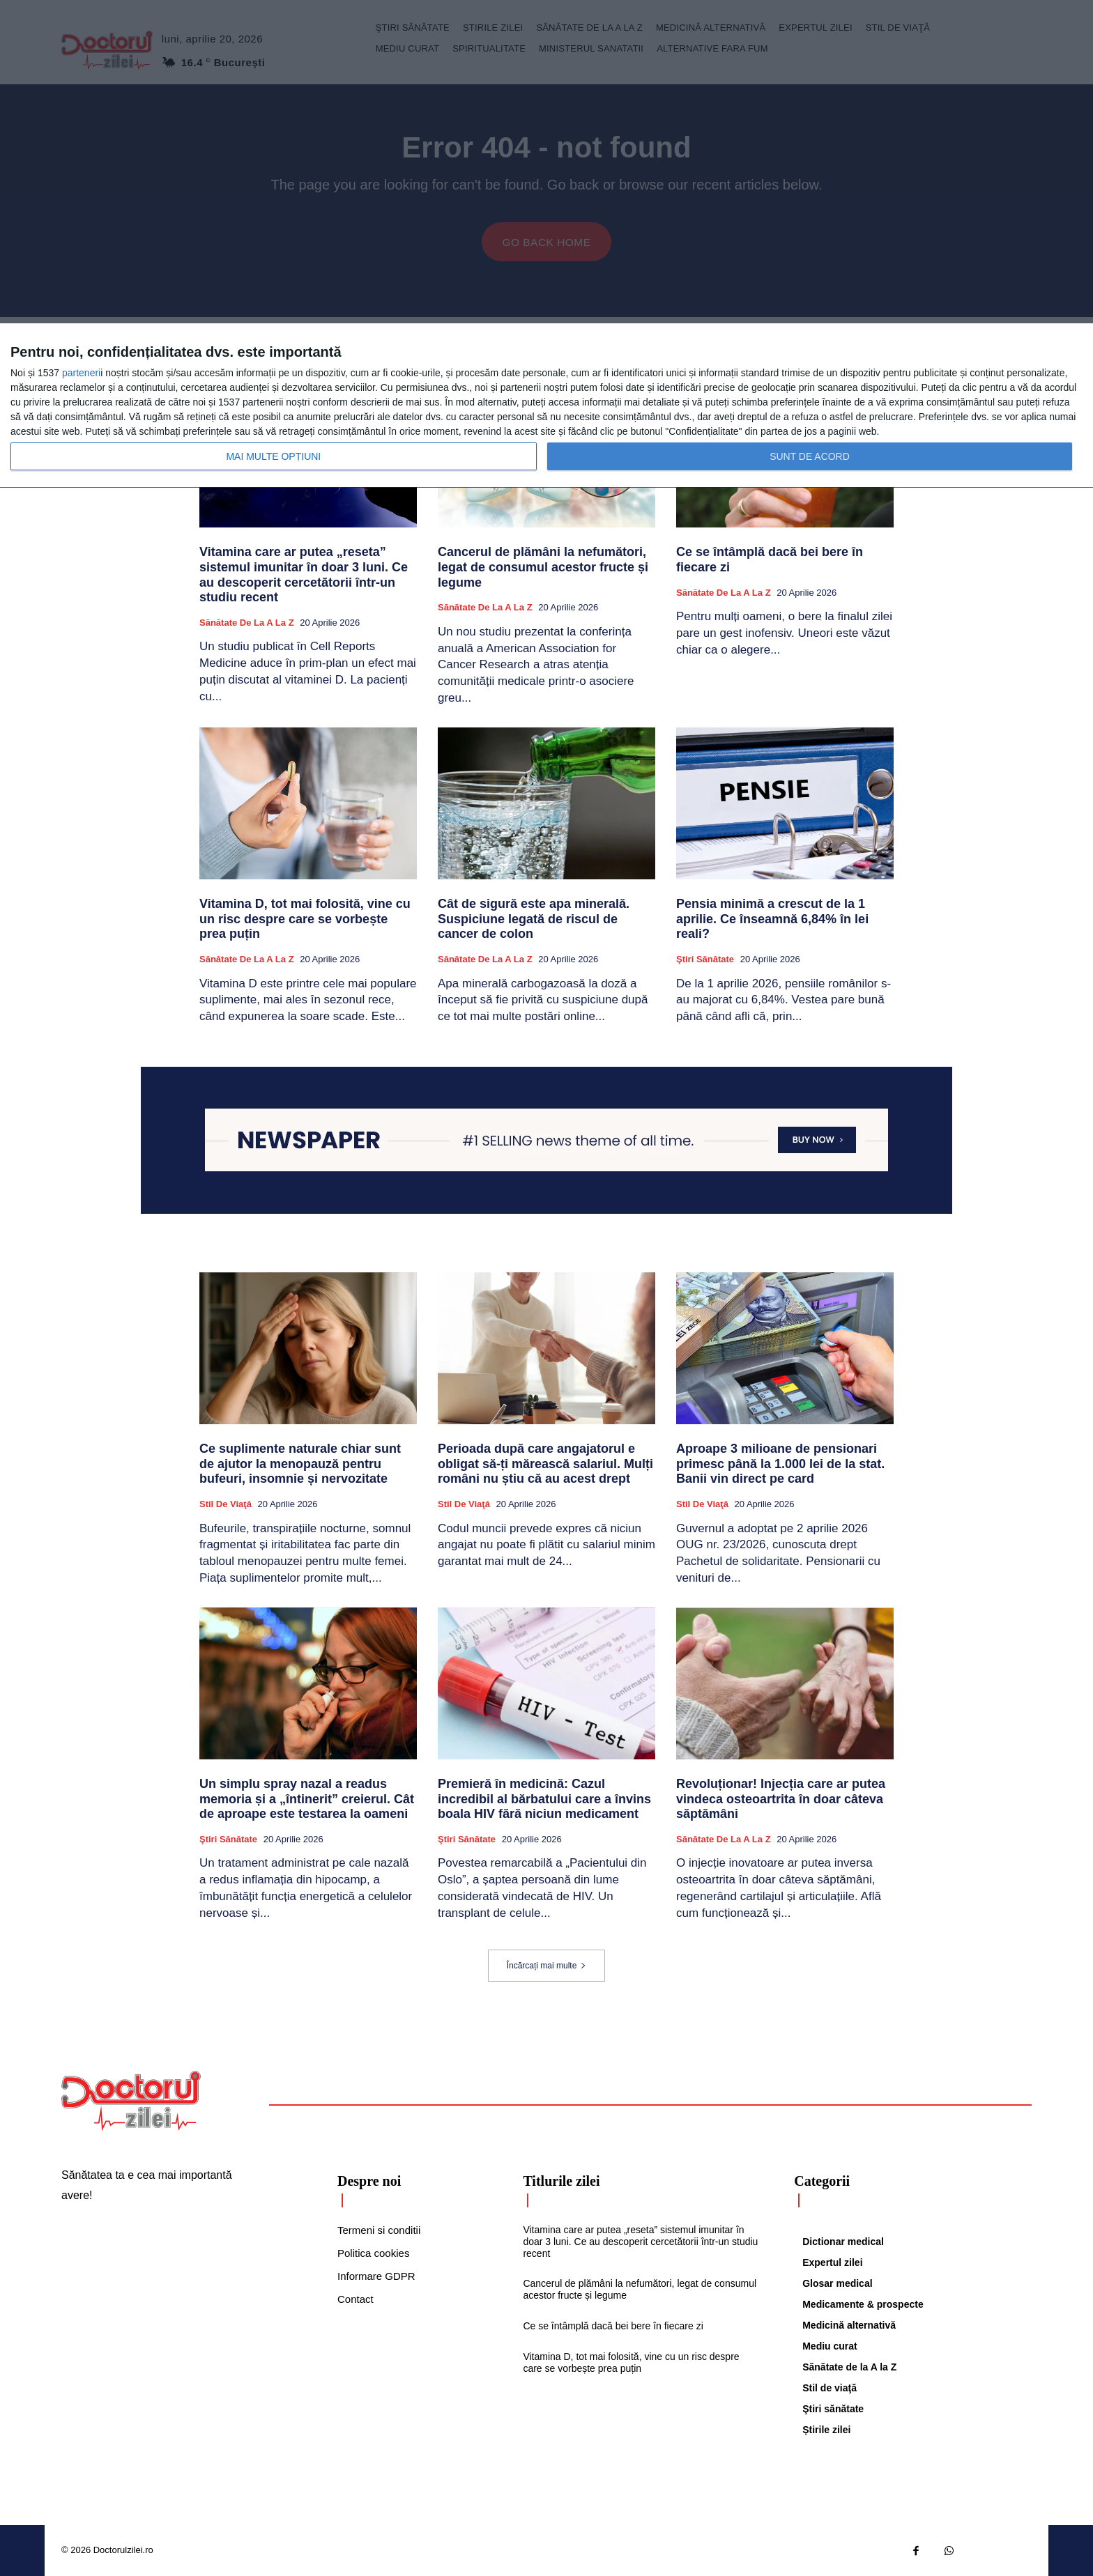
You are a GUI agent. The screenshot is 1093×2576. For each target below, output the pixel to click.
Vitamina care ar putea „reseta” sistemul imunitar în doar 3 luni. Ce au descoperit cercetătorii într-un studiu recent (303, 575)
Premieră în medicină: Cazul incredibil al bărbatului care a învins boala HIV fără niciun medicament (544, 1799)
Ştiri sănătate (705, 959)
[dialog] (546, 406)
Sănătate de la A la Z (246, 622)
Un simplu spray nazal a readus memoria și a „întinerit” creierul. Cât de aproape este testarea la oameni (306, 1799)
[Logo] (131, 2101)
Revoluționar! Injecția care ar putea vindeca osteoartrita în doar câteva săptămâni (780, 1799)
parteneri (81, 373)
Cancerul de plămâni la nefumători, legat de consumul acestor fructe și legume (543, 567)
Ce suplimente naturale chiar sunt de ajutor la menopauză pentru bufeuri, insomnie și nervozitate (300, 1464)
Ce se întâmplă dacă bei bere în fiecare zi (613, 2325)
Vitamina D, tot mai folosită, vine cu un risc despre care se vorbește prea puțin (305, 919)
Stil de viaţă (225, 1504)
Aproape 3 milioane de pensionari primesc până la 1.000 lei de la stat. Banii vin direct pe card (780, 1464)
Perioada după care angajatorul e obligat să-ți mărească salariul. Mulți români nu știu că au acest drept (545, 1464)
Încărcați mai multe (547, 1965)
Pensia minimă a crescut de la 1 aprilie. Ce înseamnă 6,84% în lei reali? (772, 919)
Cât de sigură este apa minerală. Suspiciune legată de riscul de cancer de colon (533, 919)
